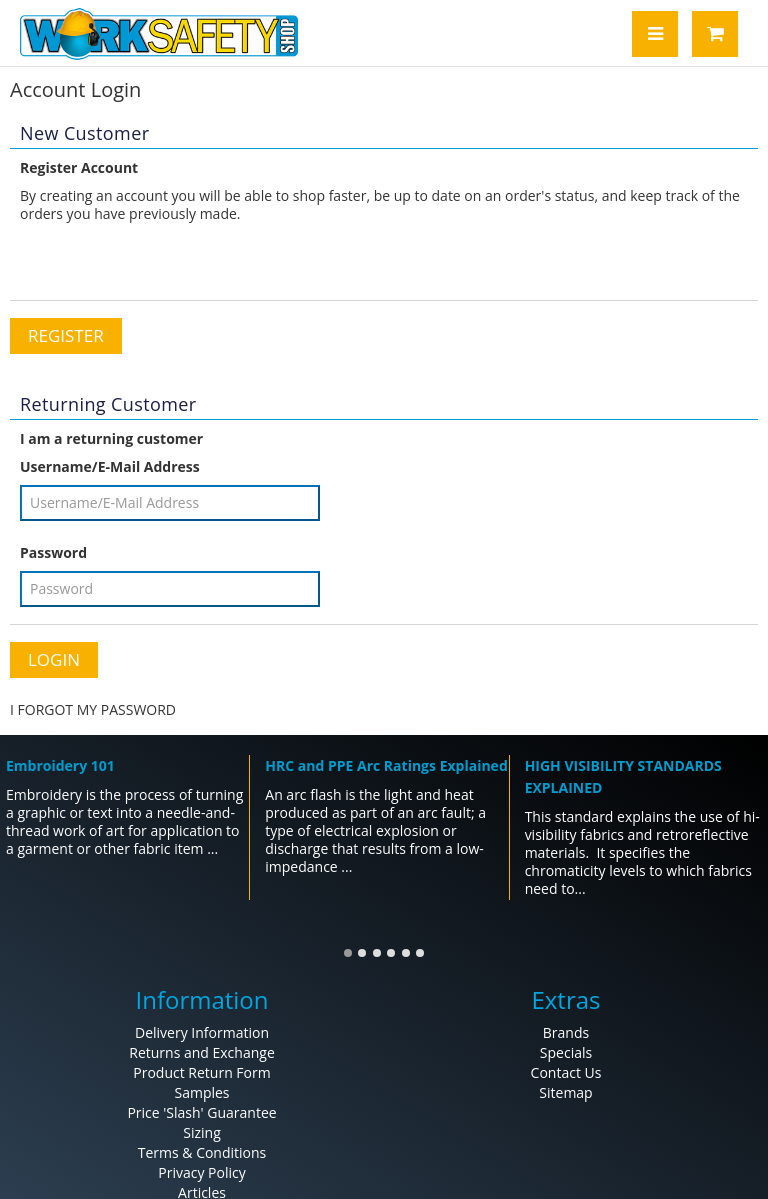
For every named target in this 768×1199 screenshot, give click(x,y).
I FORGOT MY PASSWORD (93, 709)
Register (66, 335)
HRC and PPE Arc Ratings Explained (386, 765)
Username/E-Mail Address (110, 467)
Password (53, 553)
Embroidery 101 (60, 765)
